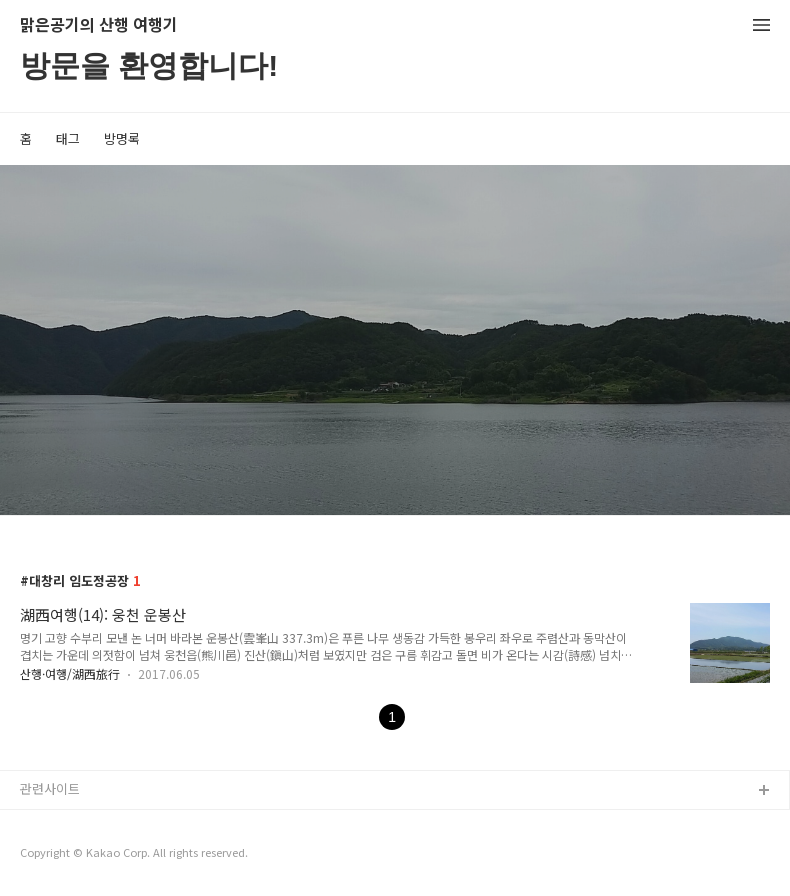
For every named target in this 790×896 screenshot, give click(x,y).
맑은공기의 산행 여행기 (99, 25)
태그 (68, 138)
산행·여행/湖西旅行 (70, 673)
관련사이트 (50, 788)
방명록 (122, 138)
